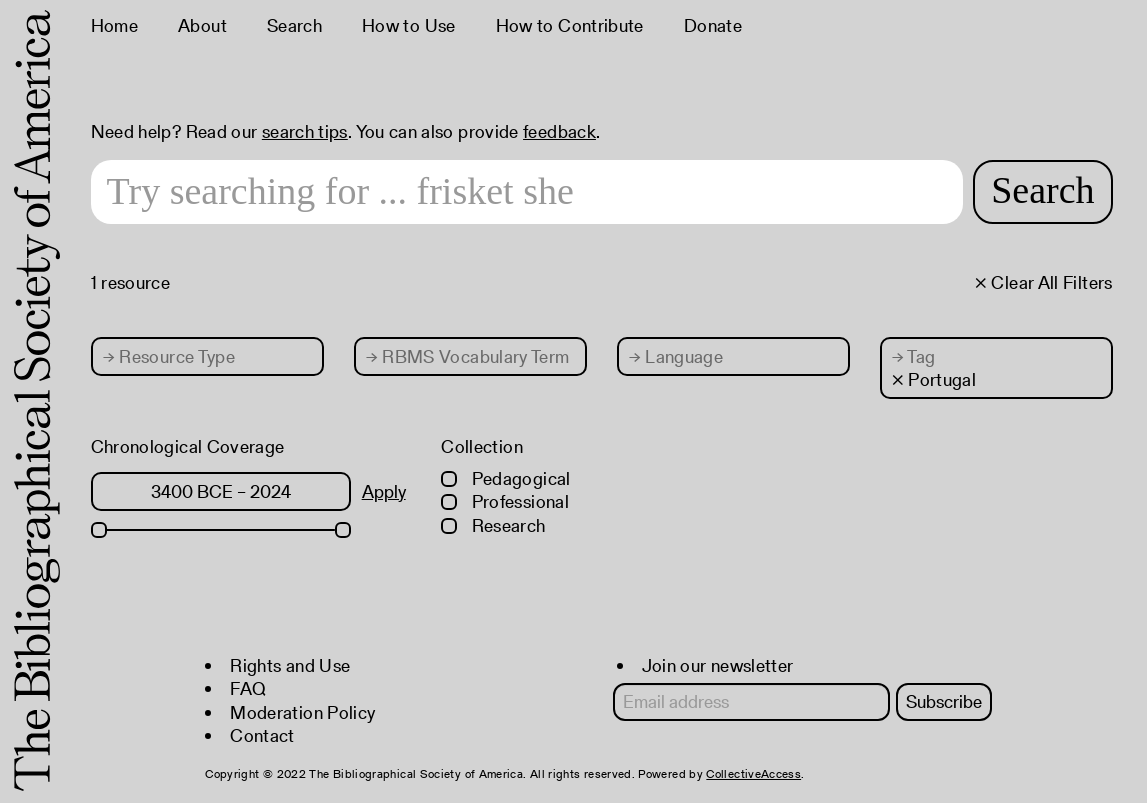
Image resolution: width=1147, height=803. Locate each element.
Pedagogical (505, 478)
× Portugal (934, 379)
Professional (505, 501)
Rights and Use (290, 665)
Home (114, 25)
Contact (262, 735)
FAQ (248, 688)
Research (493, 525)
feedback (559, 131)
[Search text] (527, 192)
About (202, 25)
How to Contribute (570, 25)
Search (294, 25)
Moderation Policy (302, 712)
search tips (305, 131)
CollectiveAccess (753, 773)
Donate (713, 25)
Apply (384, 491)
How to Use (409, 25)
